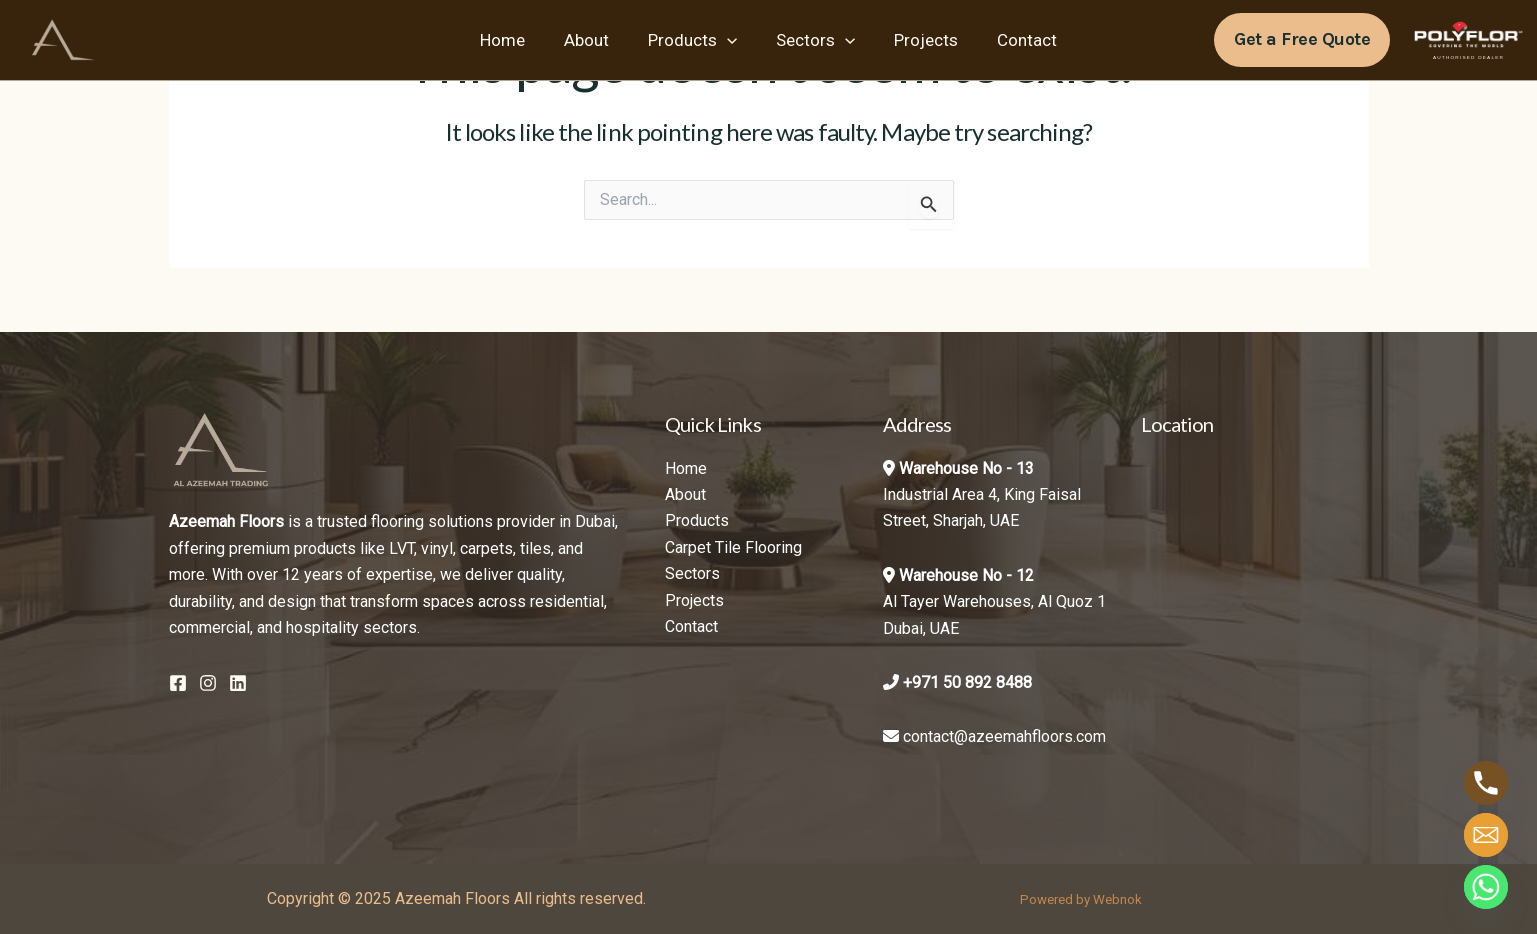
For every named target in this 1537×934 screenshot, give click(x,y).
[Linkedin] (238, 683)
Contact (1015, 40)
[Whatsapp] (1486, 887)
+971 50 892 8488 (967, 682)
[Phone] (1486, 783)
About (593, 40)
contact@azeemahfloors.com (1004, 736)
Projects (919, 40)
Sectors (813, 40)
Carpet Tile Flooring (733, 547)
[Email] (1486, 835)
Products (694, 40)
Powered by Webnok (1081, 899)
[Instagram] (208, 683)
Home (514, 40)
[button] (1302, 39)
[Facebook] (178, 683)
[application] (729, 40)
